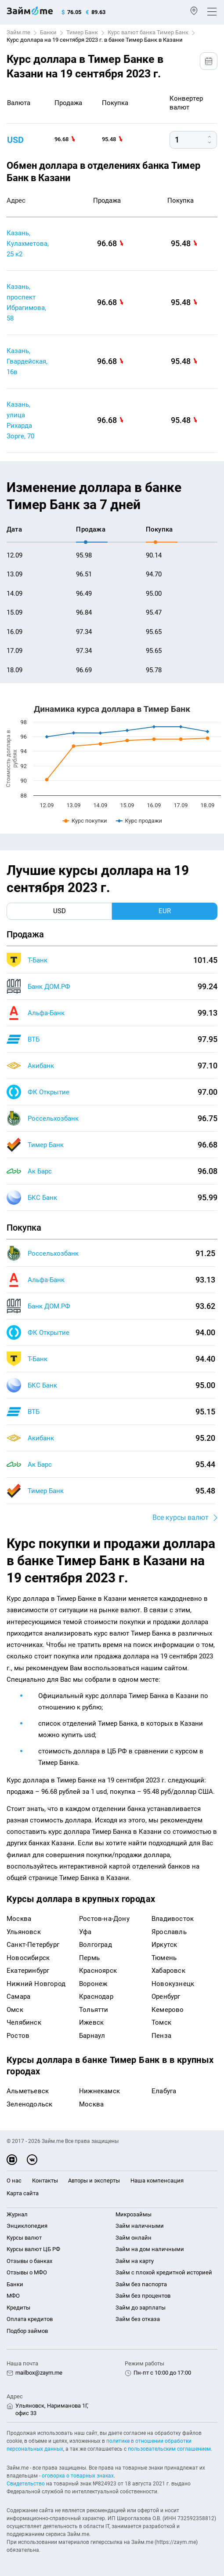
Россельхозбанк (53, 1118)
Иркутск (164, 1945)
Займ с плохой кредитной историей (164, 2272)
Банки (48, 32)
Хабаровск (168, 1971)
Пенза (161, 2036)
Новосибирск (28, 1958)
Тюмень (164, 1958)
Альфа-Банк (46, 1013)
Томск (161, 2022)
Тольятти (93, 2010)
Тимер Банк (82, 32)
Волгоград (95, 1945)
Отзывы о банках (29, 2261)
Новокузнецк (173, 1984)
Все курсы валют (180, 1517)
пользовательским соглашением (169, 2449)
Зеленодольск (29, 2104)
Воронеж (93, 1984)
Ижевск (91, 2022)
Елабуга (164, 2091)
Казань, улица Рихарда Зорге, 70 (20, 420)
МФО (13, 2295)
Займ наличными (140, 2226)
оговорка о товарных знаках (78, 2476)
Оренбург (166, 1996)
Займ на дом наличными (150, 2249)
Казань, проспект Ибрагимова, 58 (26, 302)
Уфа (85, 1932)
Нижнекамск (99, 2091)
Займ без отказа (138, 2319)
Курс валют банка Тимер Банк (148, 32)
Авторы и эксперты (94, 2180)
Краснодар (96, 1996)
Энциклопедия (27, 2226)
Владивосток (173, 1919)
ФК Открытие (48, 1092)
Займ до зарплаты (141, 2307)
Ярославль (169, 1932)
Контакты (45, 2180)
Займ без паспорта (141, 2284)
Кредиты (18, 2307)
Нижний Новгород (36, 1984)
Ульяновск (24, 1932)
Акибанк (41, 1066)
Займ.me (18, 32)
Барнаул (92, 2036)
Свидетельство (26, 2484)
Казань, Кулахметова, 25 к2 (28, 243)
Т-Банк (37, 960)
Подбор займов (27, 2331)
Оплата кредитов (30, 2319)
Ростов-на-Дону (104, 1919)
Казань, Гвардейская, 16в (27, 361)
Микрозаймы (134, 2214)
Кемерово (168, 2010)
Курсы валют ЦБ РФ (33, 2249)
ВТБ (34, 1039)
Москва (19, 1919)
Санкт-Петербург (33, 1945)
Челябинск (24, 2022)
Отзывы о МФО (27, 2272)
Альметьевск (28, 2091)
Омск (15, 2010)
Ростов (18, 2036)
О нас (14, 2180)
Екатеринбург (28, 1971)
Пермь (89, 1958)
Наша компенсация (157, 2180)
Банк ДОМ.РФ (49, 987)
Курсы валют (24, 2237)
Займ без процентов (143, 2295)
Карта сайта (23, 2193)
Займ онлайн (134, 2237)
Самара (18, 1996)
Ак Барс (40, 1171)
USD (15, 140)
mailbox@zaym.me (38, 2372)
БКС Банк (42, 1198)
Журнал (17, 2214)
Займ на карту (135, 2261)
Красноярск (98, 1971)
